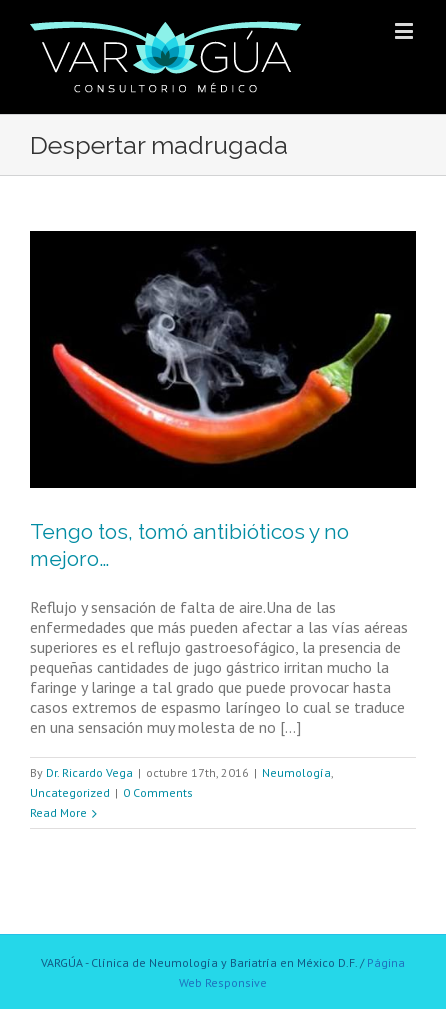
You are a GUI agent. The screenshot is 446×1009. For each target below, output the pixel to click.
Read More (58, 812)
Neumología (296, 772)
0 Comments (158, 792)
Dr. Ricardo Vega (89, 772)
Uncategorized (70, 792)
